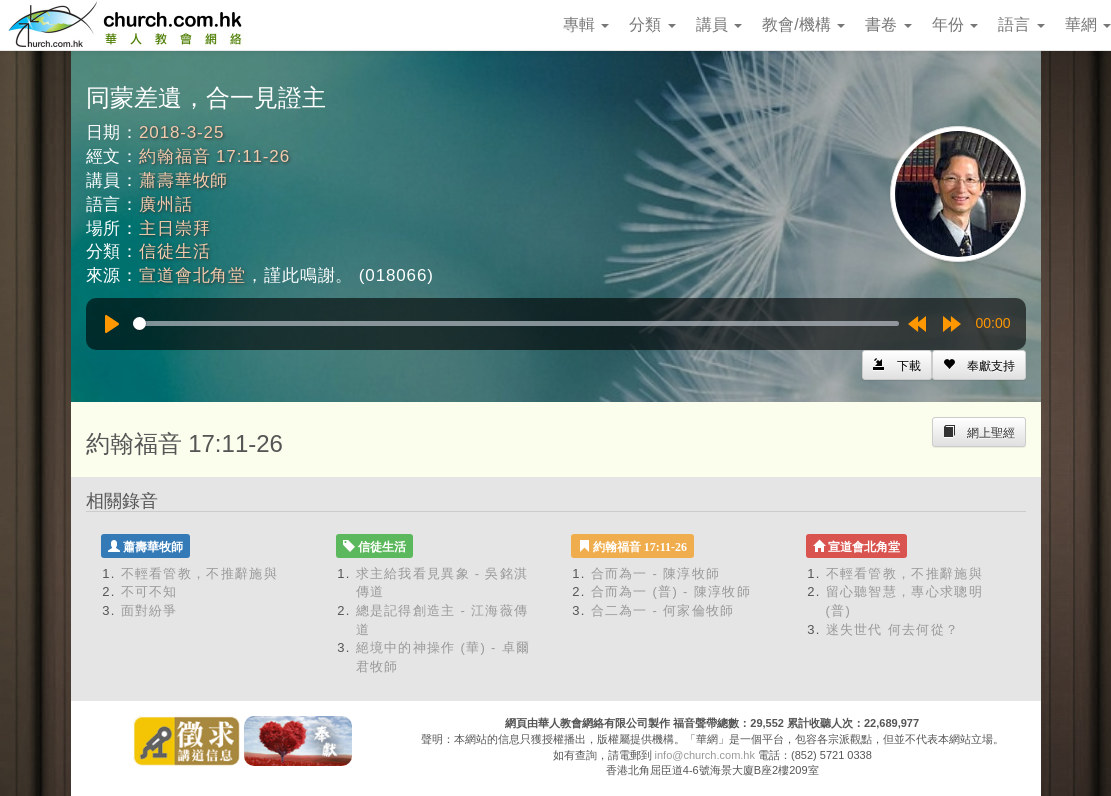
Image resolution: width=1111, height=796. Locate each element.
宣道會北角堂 (192, 275)
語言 (1021, 24)
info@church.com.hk (705, 755)
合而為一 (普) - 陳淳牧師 (671, 591)
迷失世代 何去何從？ (893, 629)
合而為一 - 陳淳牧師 (656, 573)
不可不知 (149, 591)
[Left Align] (979, 365)
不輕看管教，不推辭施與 (199, 573)
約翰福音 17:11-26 (214, 156)
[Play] (112, 324)
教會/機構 (803, 24)
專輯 (586, 24)
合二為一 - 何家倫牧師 (663, 610)
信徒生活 (174, 251)
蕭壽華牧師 (183, 180)
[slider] (516, 323)
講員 (719, 24)
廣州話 (166, 204)
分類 (652, 24)
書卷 (888, 24)
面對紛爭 (149, 610)
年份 (955, 24)
